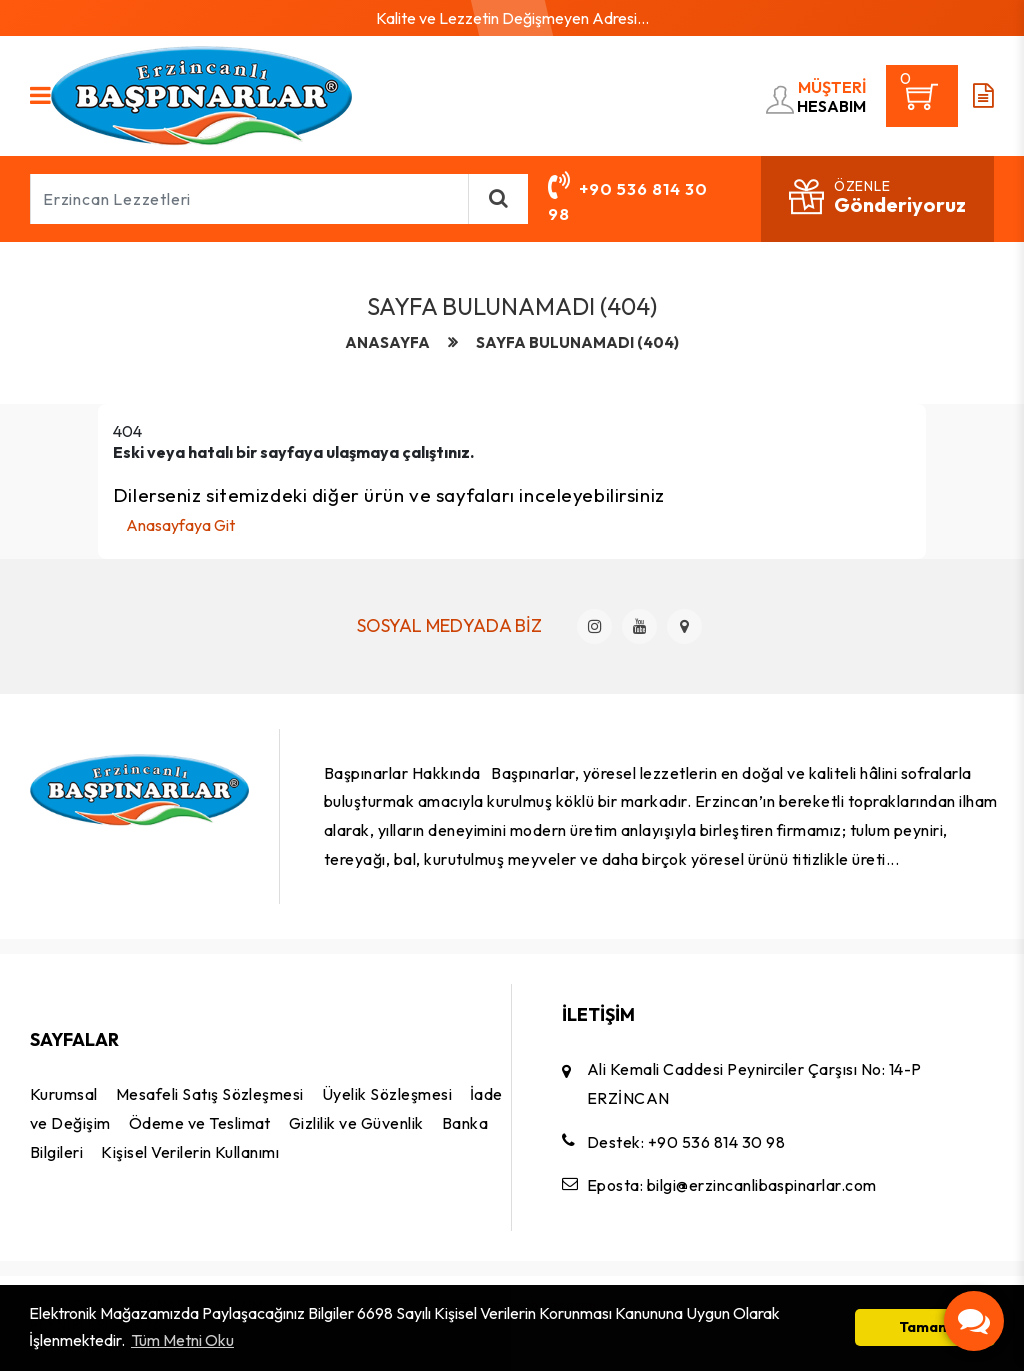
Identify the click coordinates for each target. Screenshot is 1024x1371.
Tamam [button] (925, 1327)
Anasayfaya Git (180, 525)
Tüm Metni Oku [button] (182, 1340)
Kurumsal (64, 1094)
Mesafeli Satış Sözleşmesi (210, 1094)
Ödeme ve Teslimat (200, 1123)
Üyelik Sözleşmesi (387, 1094)
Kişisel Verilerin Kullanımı (190, 1152)
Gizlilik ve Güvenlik (356, 1123)
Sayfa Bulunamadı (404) (577, 342)
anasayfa (387, 342)
